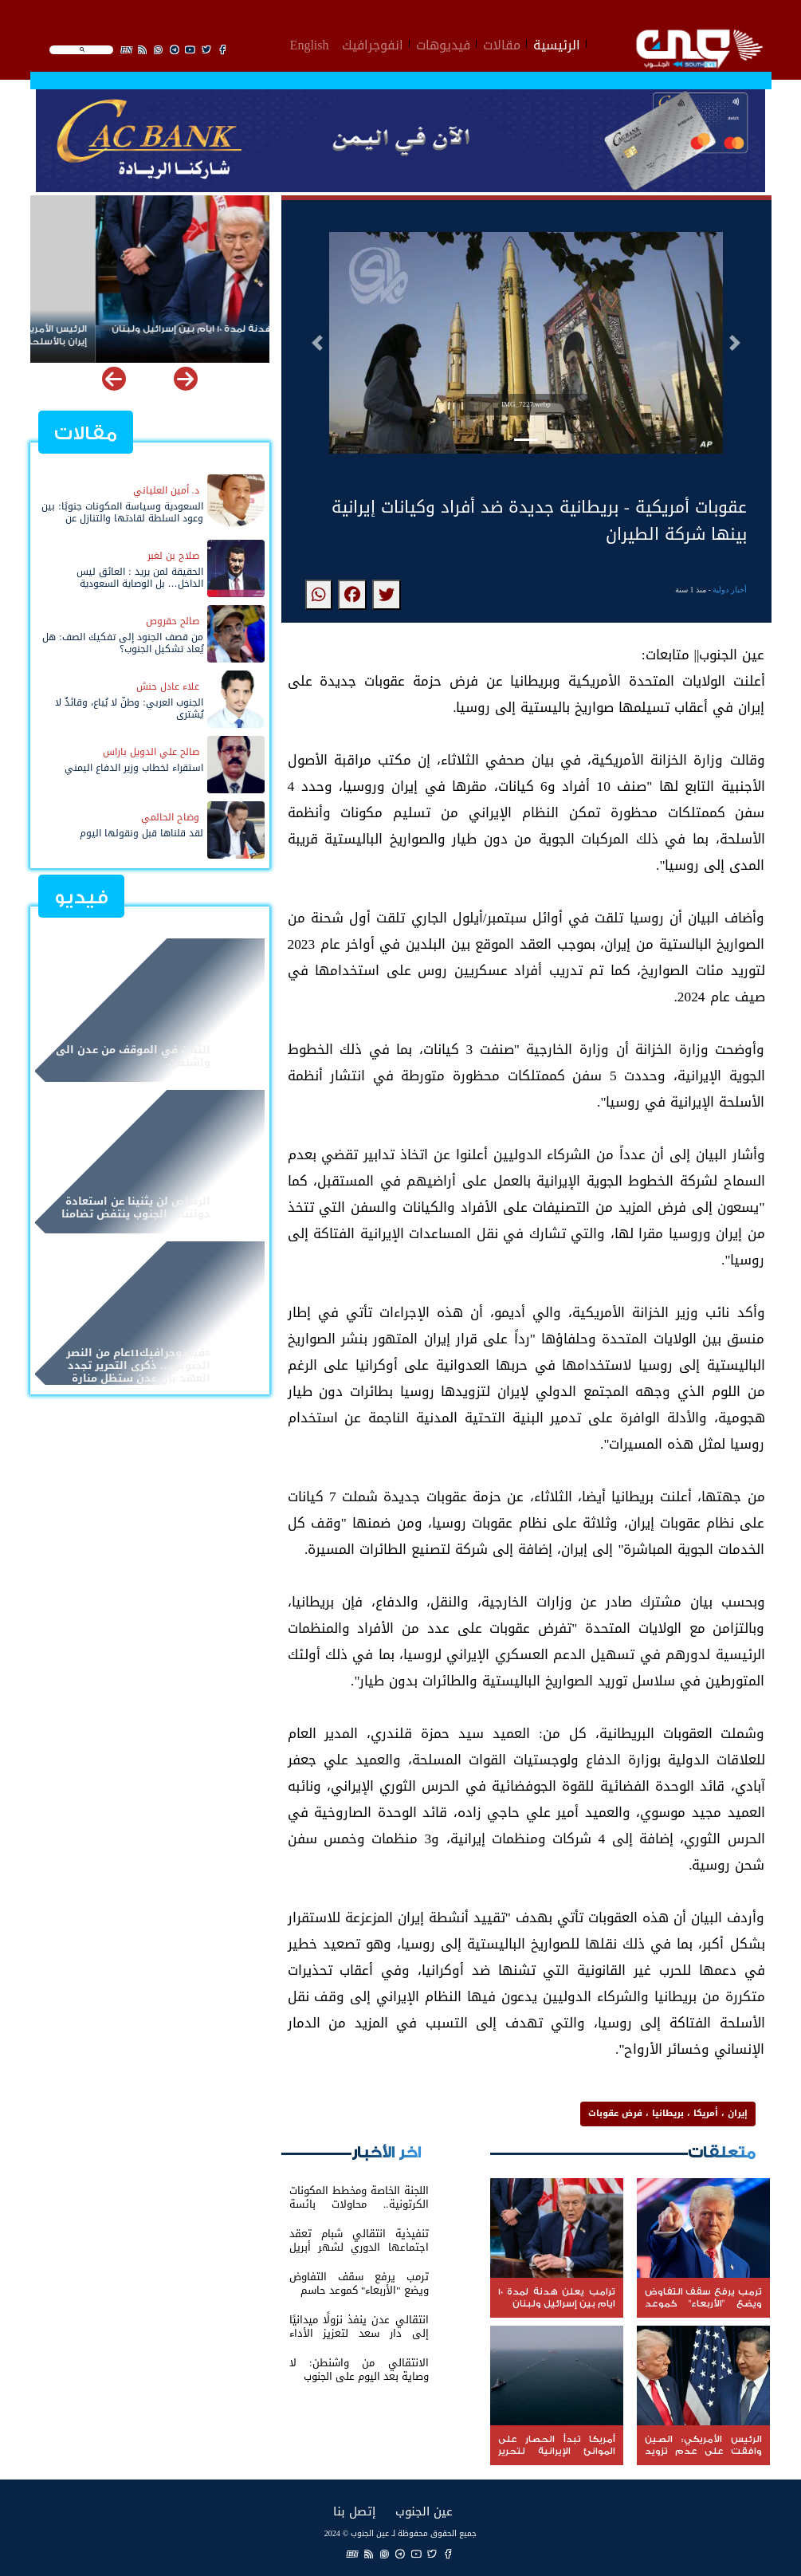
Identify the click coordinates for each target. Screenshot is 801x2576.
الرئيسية (556, 43)
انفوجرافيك (372, 43)
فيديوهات (443, 43)
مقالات (501, 43)
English (309, 43)
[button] (317, 343)
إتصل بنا (354, 2511)
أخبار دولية (730, 589)
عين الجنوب (424, 2511)
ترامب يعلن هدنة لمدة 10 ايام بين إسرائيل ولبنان (154, 329)
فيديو (81, 897)
